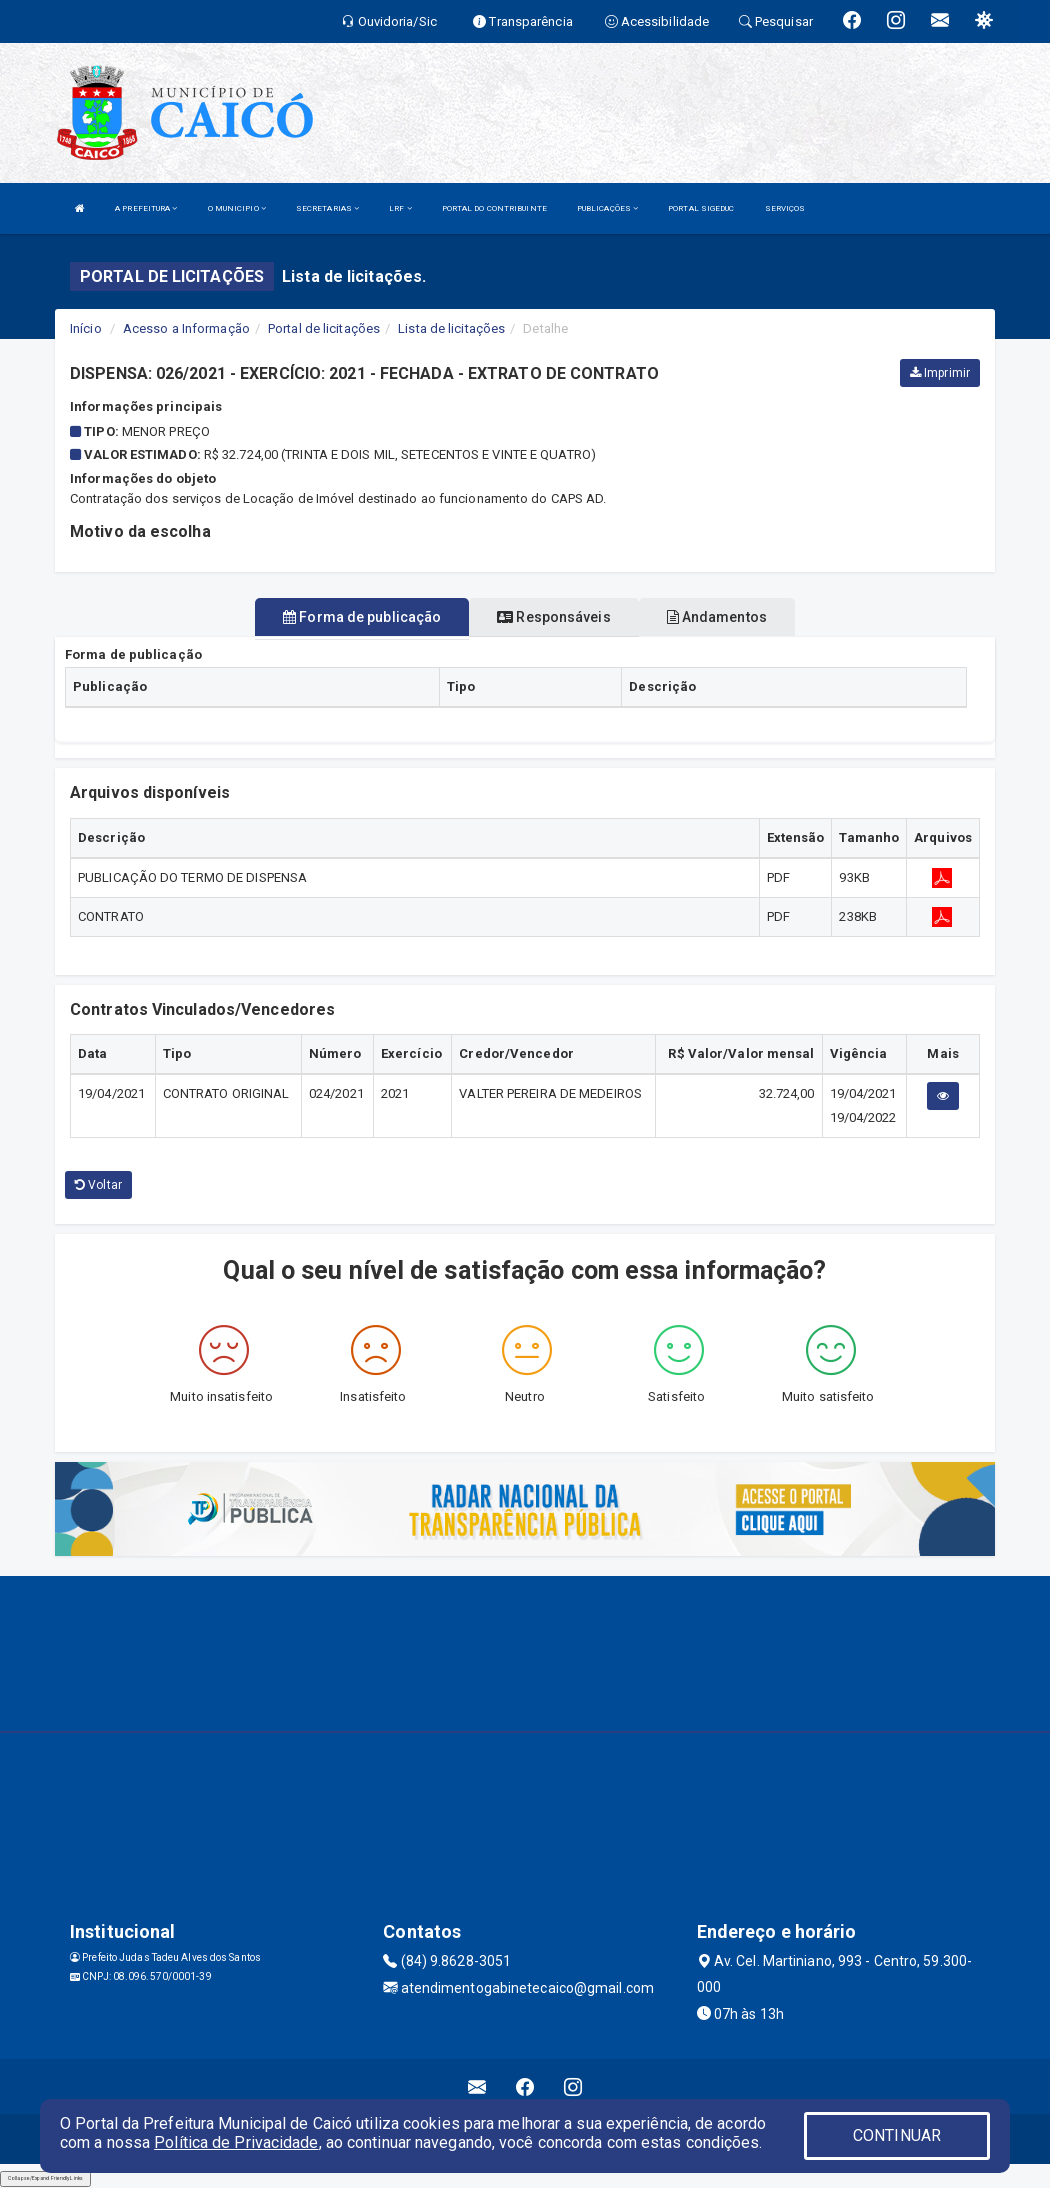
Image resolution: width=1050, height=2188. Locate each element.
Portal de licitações (324, 328)
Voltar (98, 1185)
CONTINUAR (897, 2135)
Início (86, 328)
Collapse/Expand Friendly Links (45, 2178)
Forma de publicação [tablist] (362, 617)
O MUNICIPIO (237, 208)
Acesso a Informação (186, 328)
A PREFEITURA (146, 208)
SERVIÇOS (785, 208)
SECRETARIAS (327, 208)
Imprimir (940, 373)
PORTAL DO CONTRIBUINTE (494, 208)
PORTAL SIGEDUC (701, 208)
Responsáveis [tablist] (553, 617)
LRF (400, 208)
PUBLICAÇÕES (607, 208)
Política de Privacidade (236, 2142)
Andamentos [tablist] (717, 617)
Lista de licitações (451, 328)
